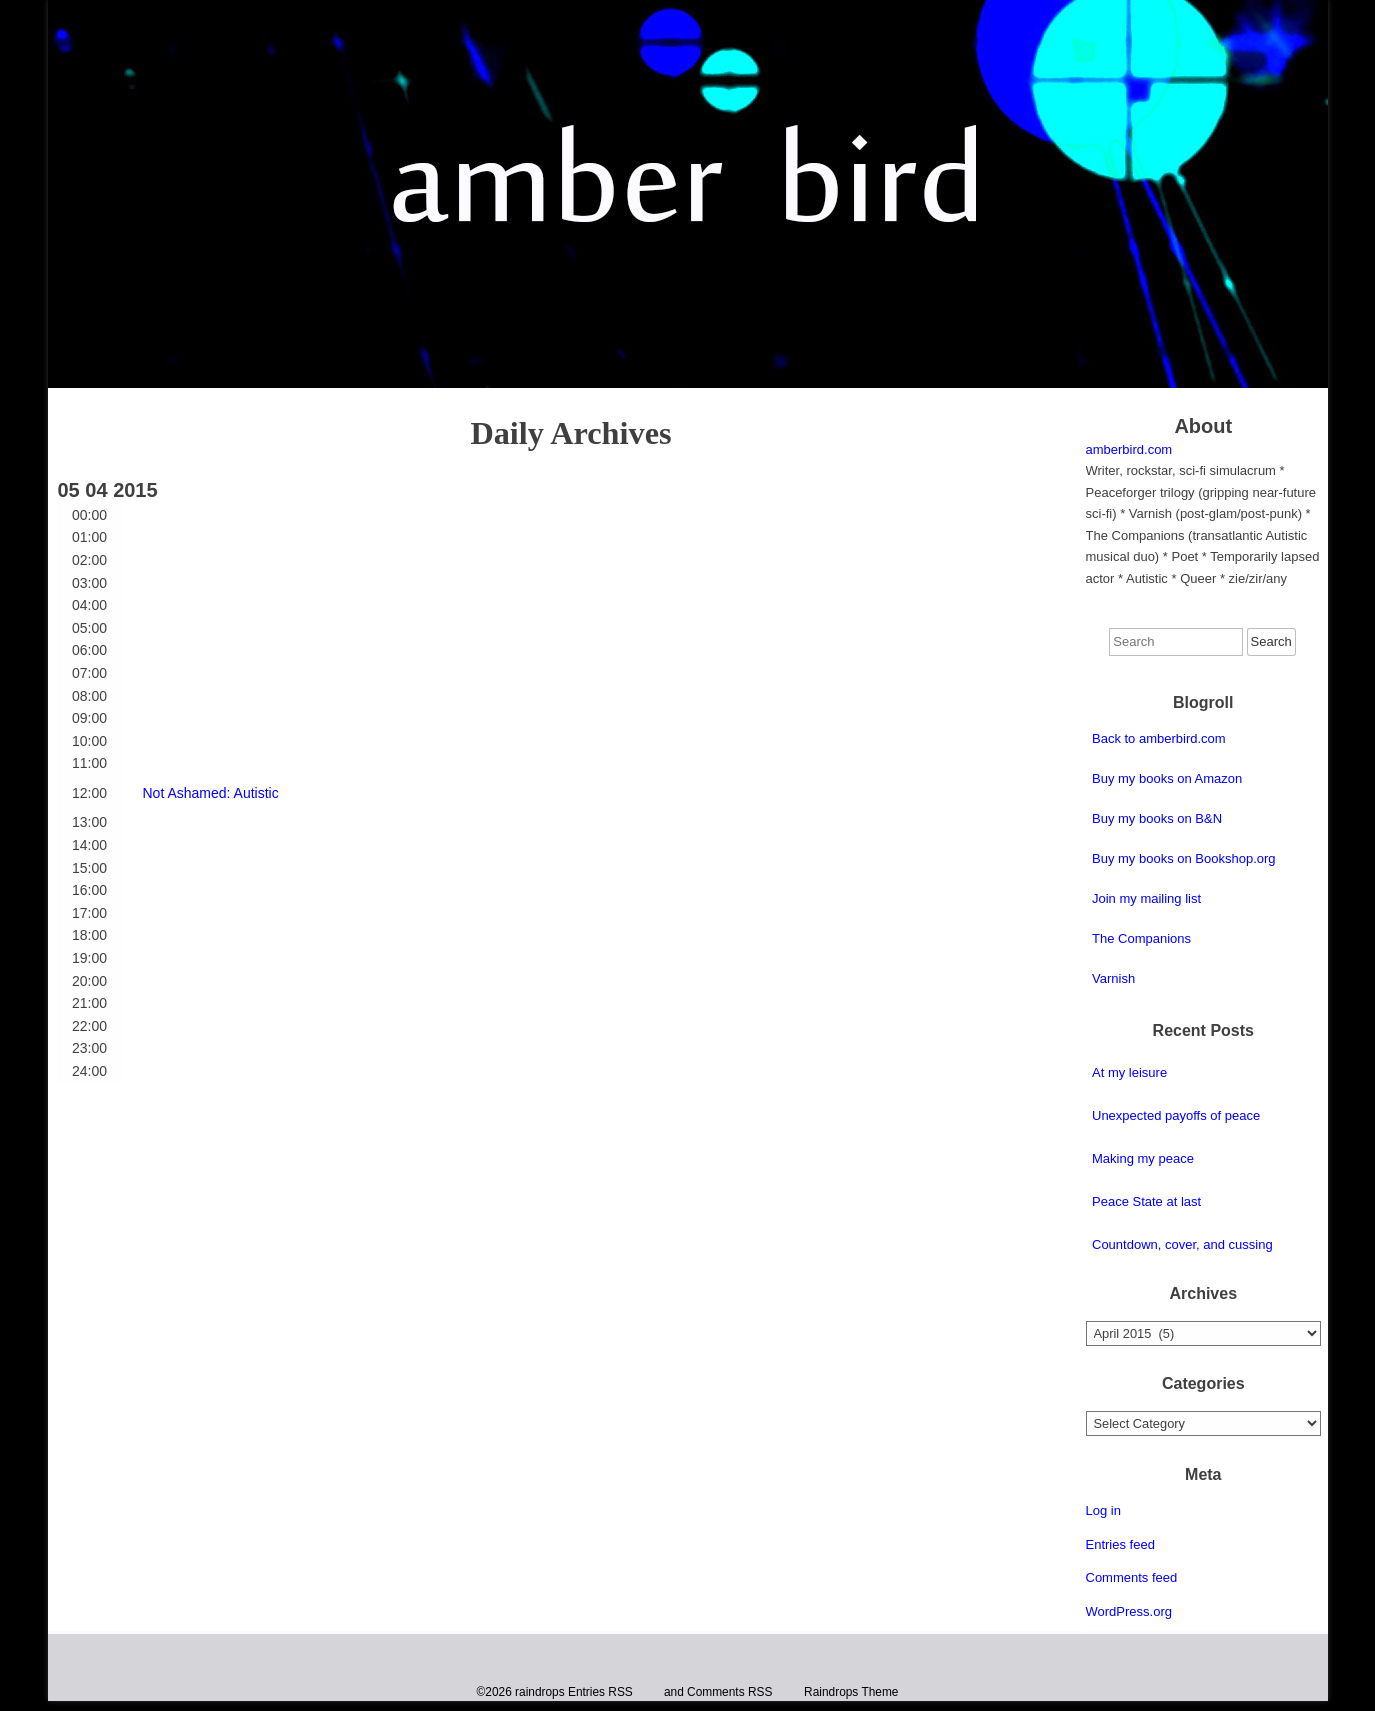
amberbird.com (1129, 449)
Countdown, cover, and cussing (1182, 1244)
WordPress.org (1129, 1611)
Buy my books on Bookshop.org (1184, 858)
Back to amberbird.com (1159, 738)
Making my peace (1143, 1158)
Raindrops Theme (851, 1692)
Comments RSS (729, 1692)
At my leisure (1129, 1072)
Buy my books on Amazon (1167, 778)
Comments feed (1132, 1577)
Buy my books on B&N (1157, 818)
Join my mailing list (1146, 898)
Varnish (1113, 978)
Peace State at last (1146, 1201)
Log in (1103, 1510)
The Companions (1141, 938)
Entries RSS (600, 1692)
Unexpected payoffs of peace (1176, 1115)
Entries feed (1120, 1544)
